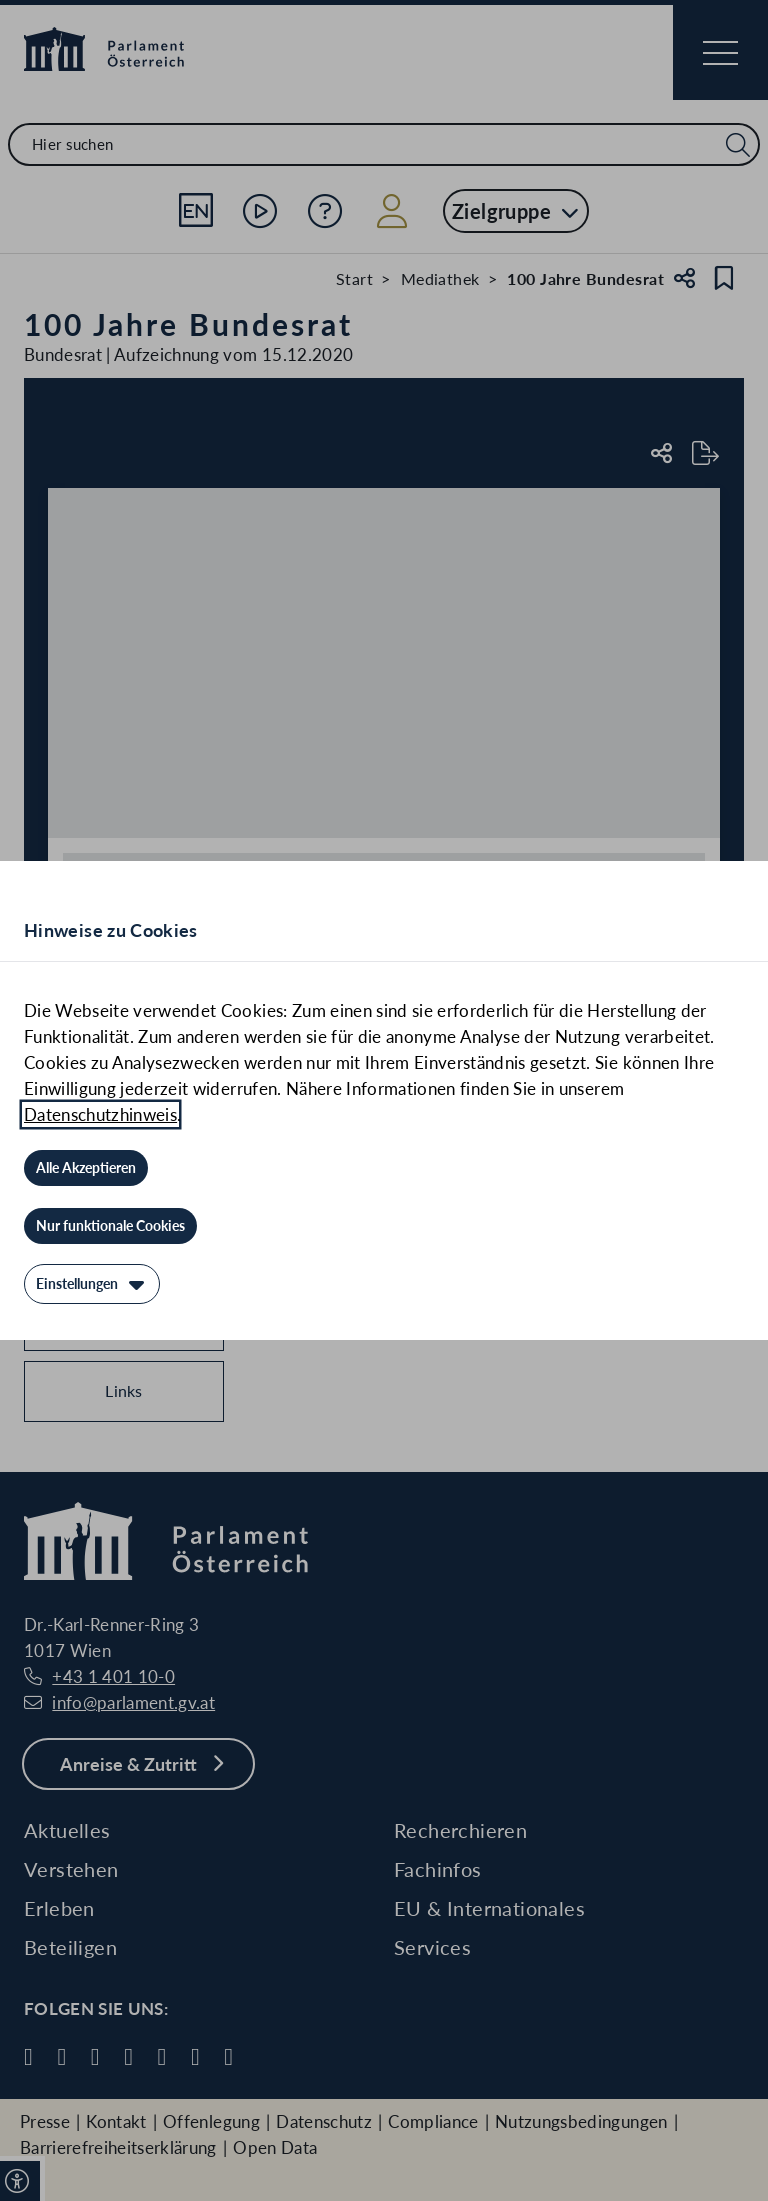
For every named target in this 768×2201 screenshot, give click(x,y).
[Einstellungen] (92, 1284)
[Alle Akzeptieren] (86, 1168)
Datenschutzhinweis (100, 1114)
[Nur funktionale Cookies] (110, 1226)
